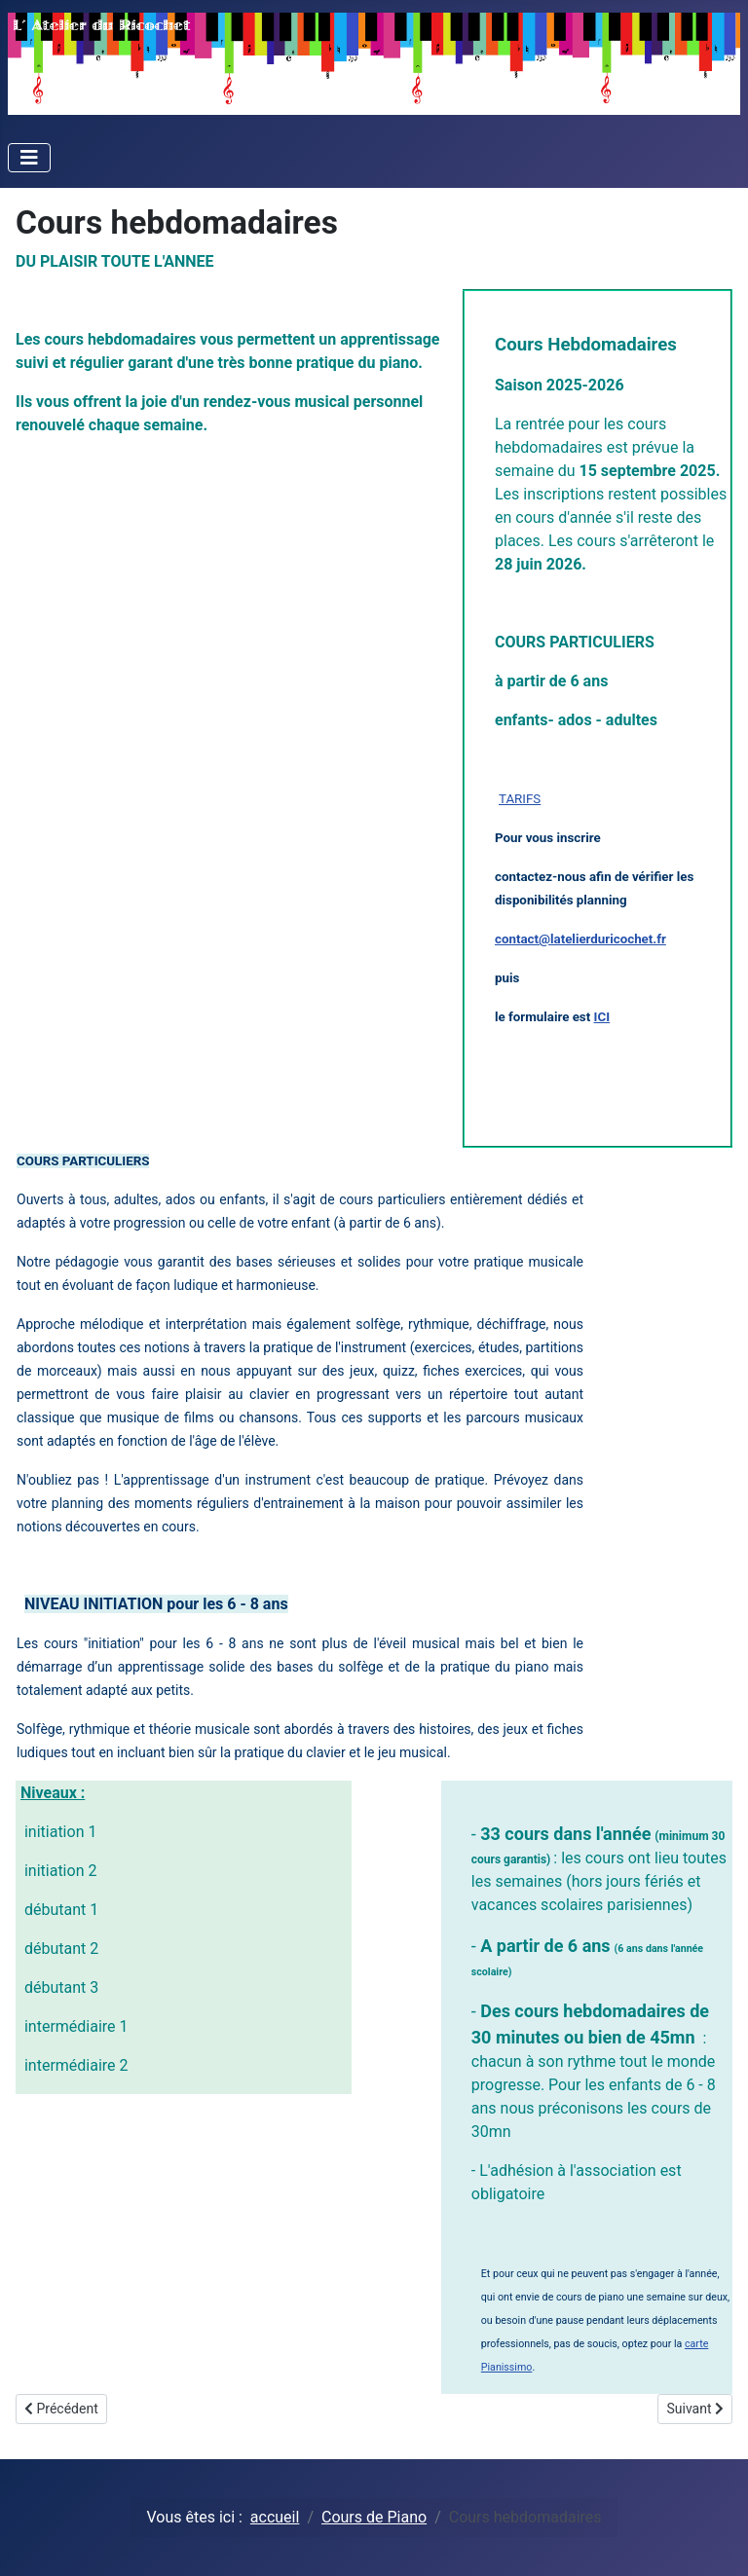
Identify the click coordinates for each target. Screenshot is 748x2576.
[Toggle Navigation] (29, 157)
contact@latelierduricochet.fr (580, 939)
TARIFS (520, 798)
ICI (602, 1017)
